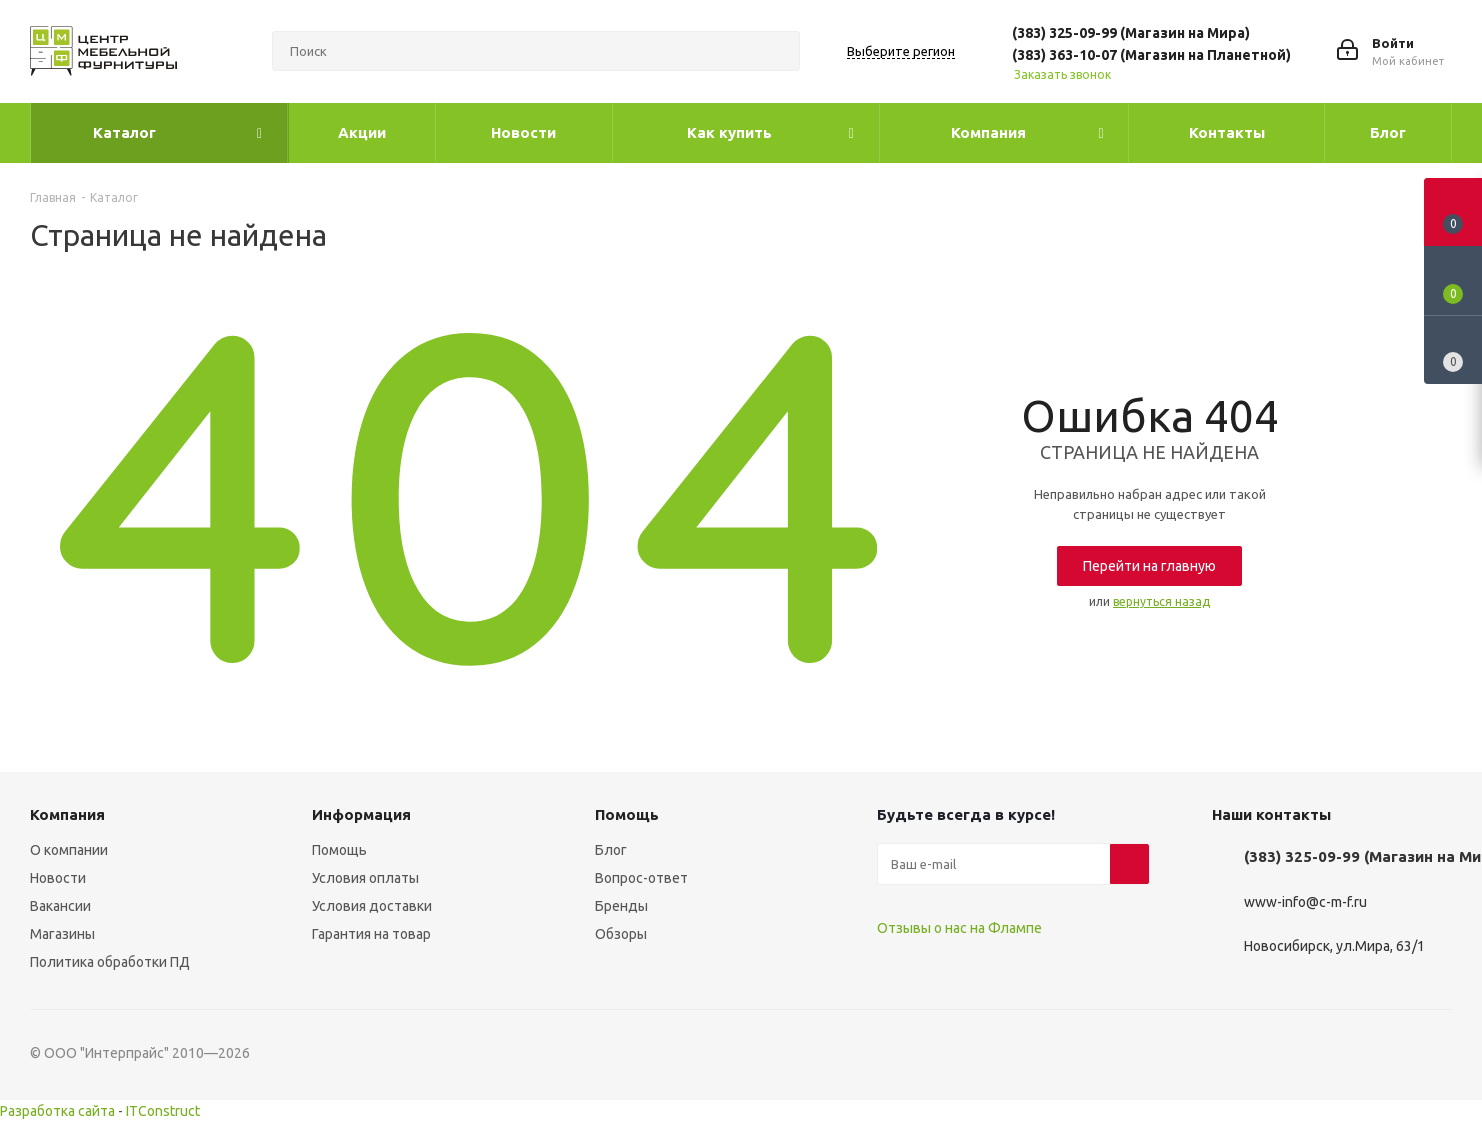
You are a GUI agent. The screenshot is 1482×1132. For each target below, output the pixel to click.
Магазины (62, 934)
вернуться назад (1161, 601)
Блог (611, 850)
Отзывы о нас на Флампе (959, 928)
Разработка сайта (57, 1111)
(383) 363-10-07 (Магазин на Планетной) (1151, 55)
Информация (361, 814)
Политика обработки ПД (110, 962)
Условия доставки (372, 906)
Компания (67, 814)
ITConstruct (163, 1111)
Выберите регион (901, 51)
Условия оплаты (365, 878)
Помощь (339, 850)
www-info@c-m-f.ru (1305, 902)
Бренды (621, 906)
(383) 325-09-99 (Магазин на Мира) (1131, 33)
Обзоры (621, 934)
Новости (58, 878)
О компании (69, 850)
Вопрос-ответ (641, 878)
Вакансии (60, 906)
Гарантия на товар (371, 934)
